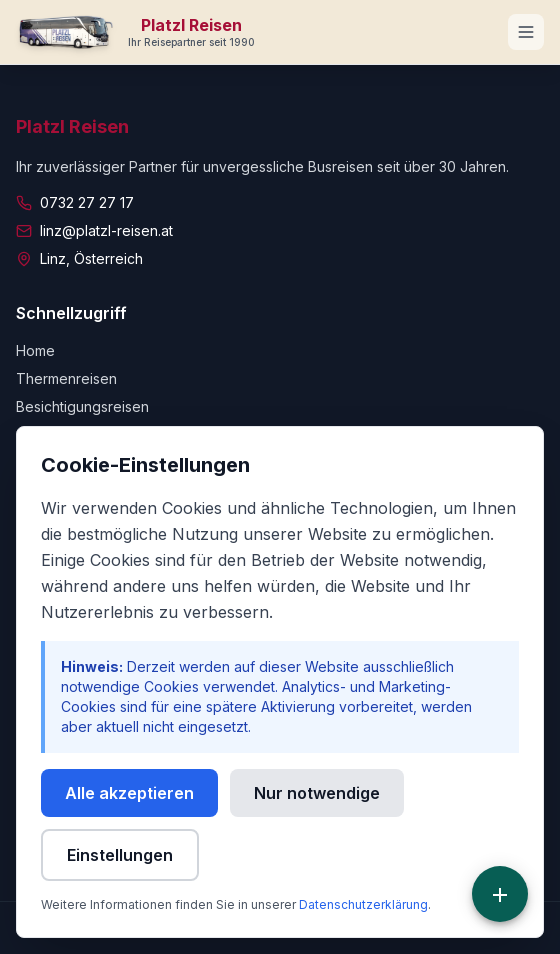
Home (35, 350)
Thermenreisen (66, 378)
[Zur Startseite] (135, 32)
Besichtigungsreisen (82, 406)
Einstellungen (120, 855)
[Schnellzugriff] (500, 894)
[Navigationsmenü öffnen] (526, 32)
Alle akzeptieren (129, 793)
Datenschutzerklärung (363, 904)
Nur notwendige (317, 793)
